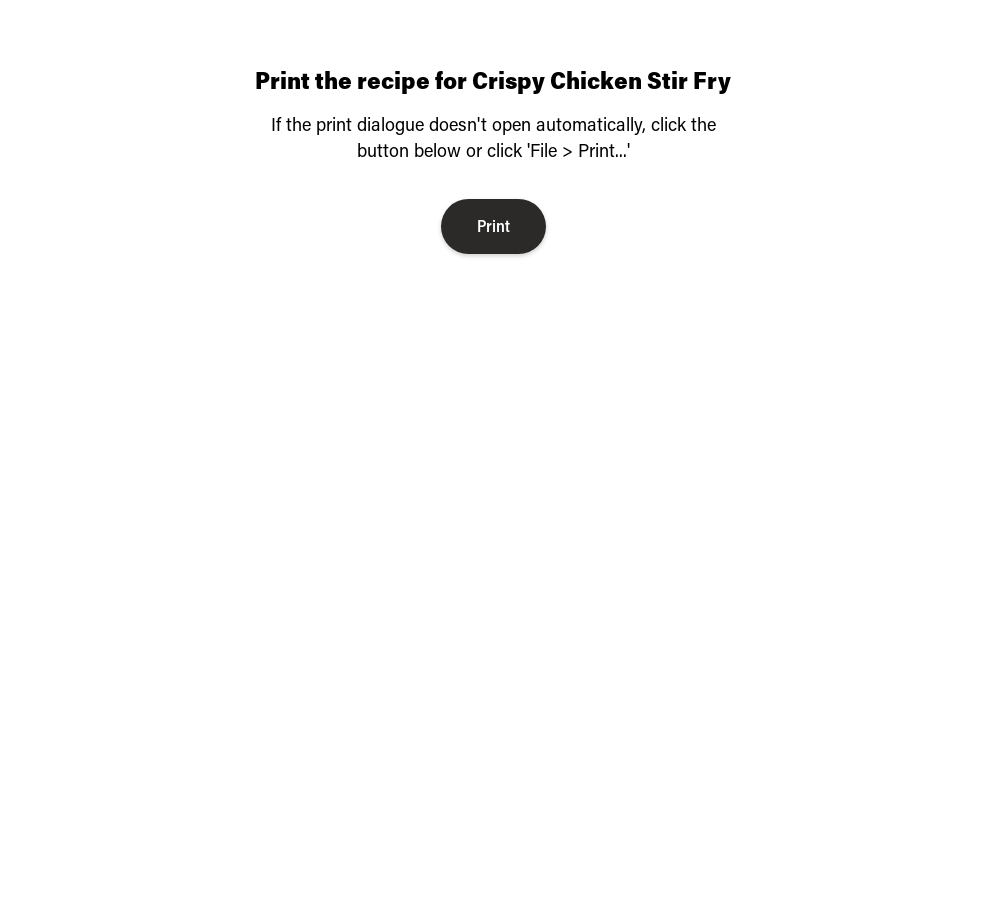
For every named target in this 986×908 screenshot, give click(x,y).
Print (493, 225)
